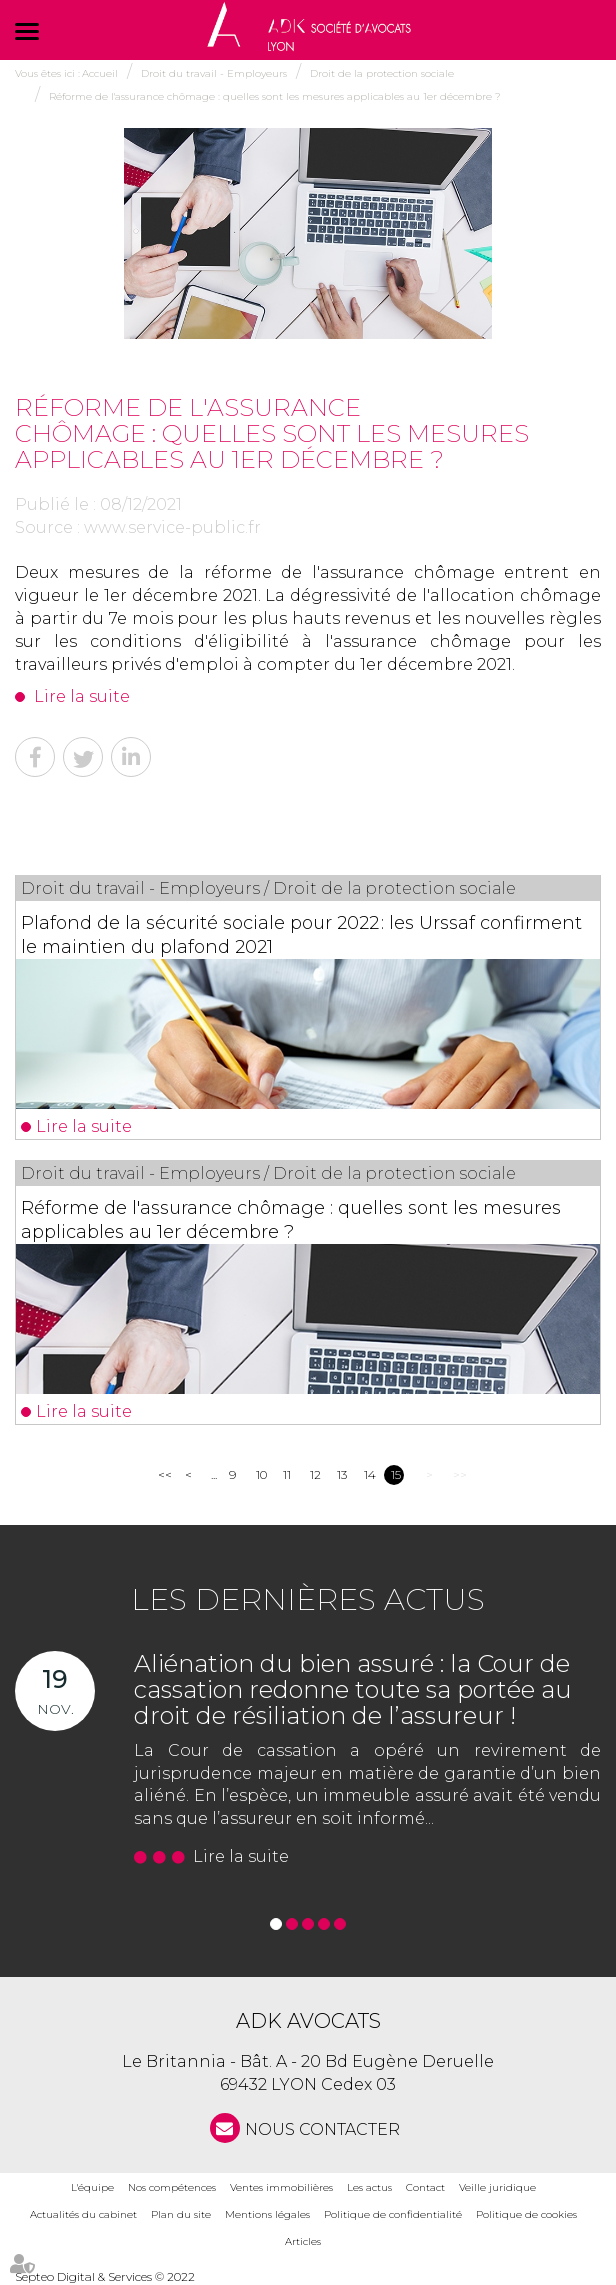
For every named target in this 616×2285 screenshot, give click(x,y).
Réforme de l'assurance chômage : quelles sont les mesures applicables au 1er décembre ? (291, 1220)
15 (396, 1474)
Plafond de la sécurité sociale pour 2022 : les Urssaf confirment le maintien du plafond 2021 (301, 935)
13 (342, 1474)
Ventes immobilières (281, 2187)
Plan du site (181, 2214)
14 (370, 1474)
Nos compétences (172, 2187)
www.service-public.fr (172, 527)
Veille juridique (497, 2187)
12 (315, 1474)
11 (287, 1474)
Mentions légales (267, 2214)
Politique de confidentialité (393, 2214)
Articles (303, 2241)
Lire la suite (82, 696)
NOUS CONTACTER (322, 2129)
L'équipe (92, 2187)
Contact (425, 2187)
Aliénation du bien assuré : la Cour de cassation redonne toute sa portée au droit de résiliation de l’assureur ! (353, 1690)
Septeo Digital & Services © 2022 (105, 2276)
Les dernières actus (308, 1599)
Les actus (369, 2187)
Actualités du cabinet (83, 2214)
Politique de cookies (526, 2214)
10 (261, 1474)
